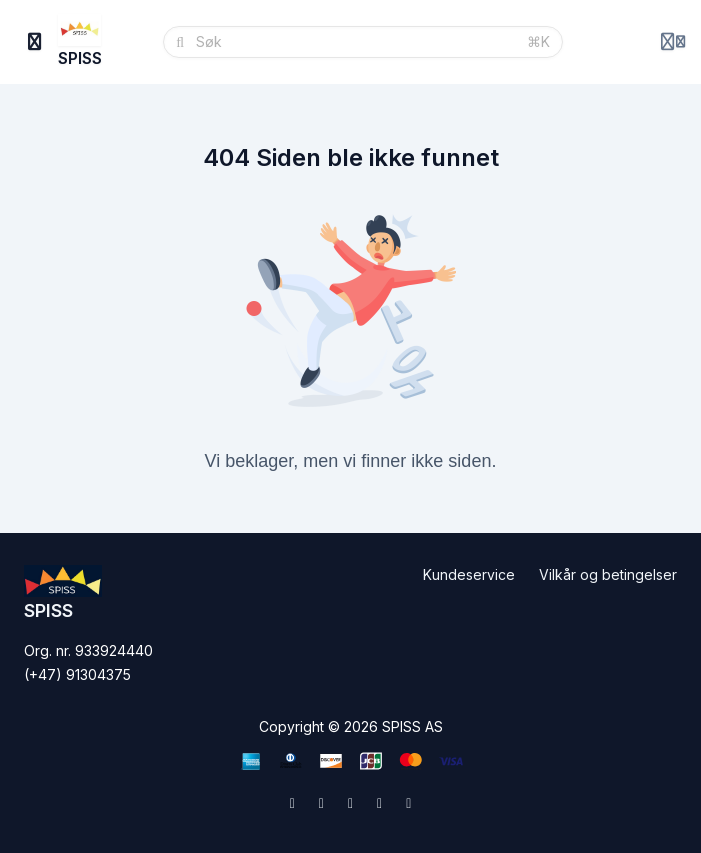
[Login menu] (673, 42)
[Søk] (355, 42)
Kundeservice (469, 574)
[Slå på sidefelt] (35, 42)
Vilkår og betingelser (608, 574)
